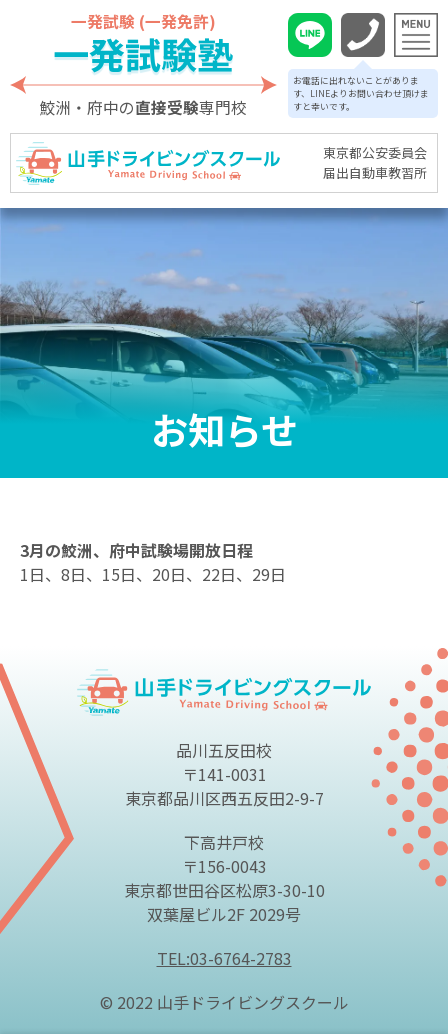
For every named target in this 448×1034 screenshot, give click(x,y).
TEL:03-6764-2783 (224, 958)
